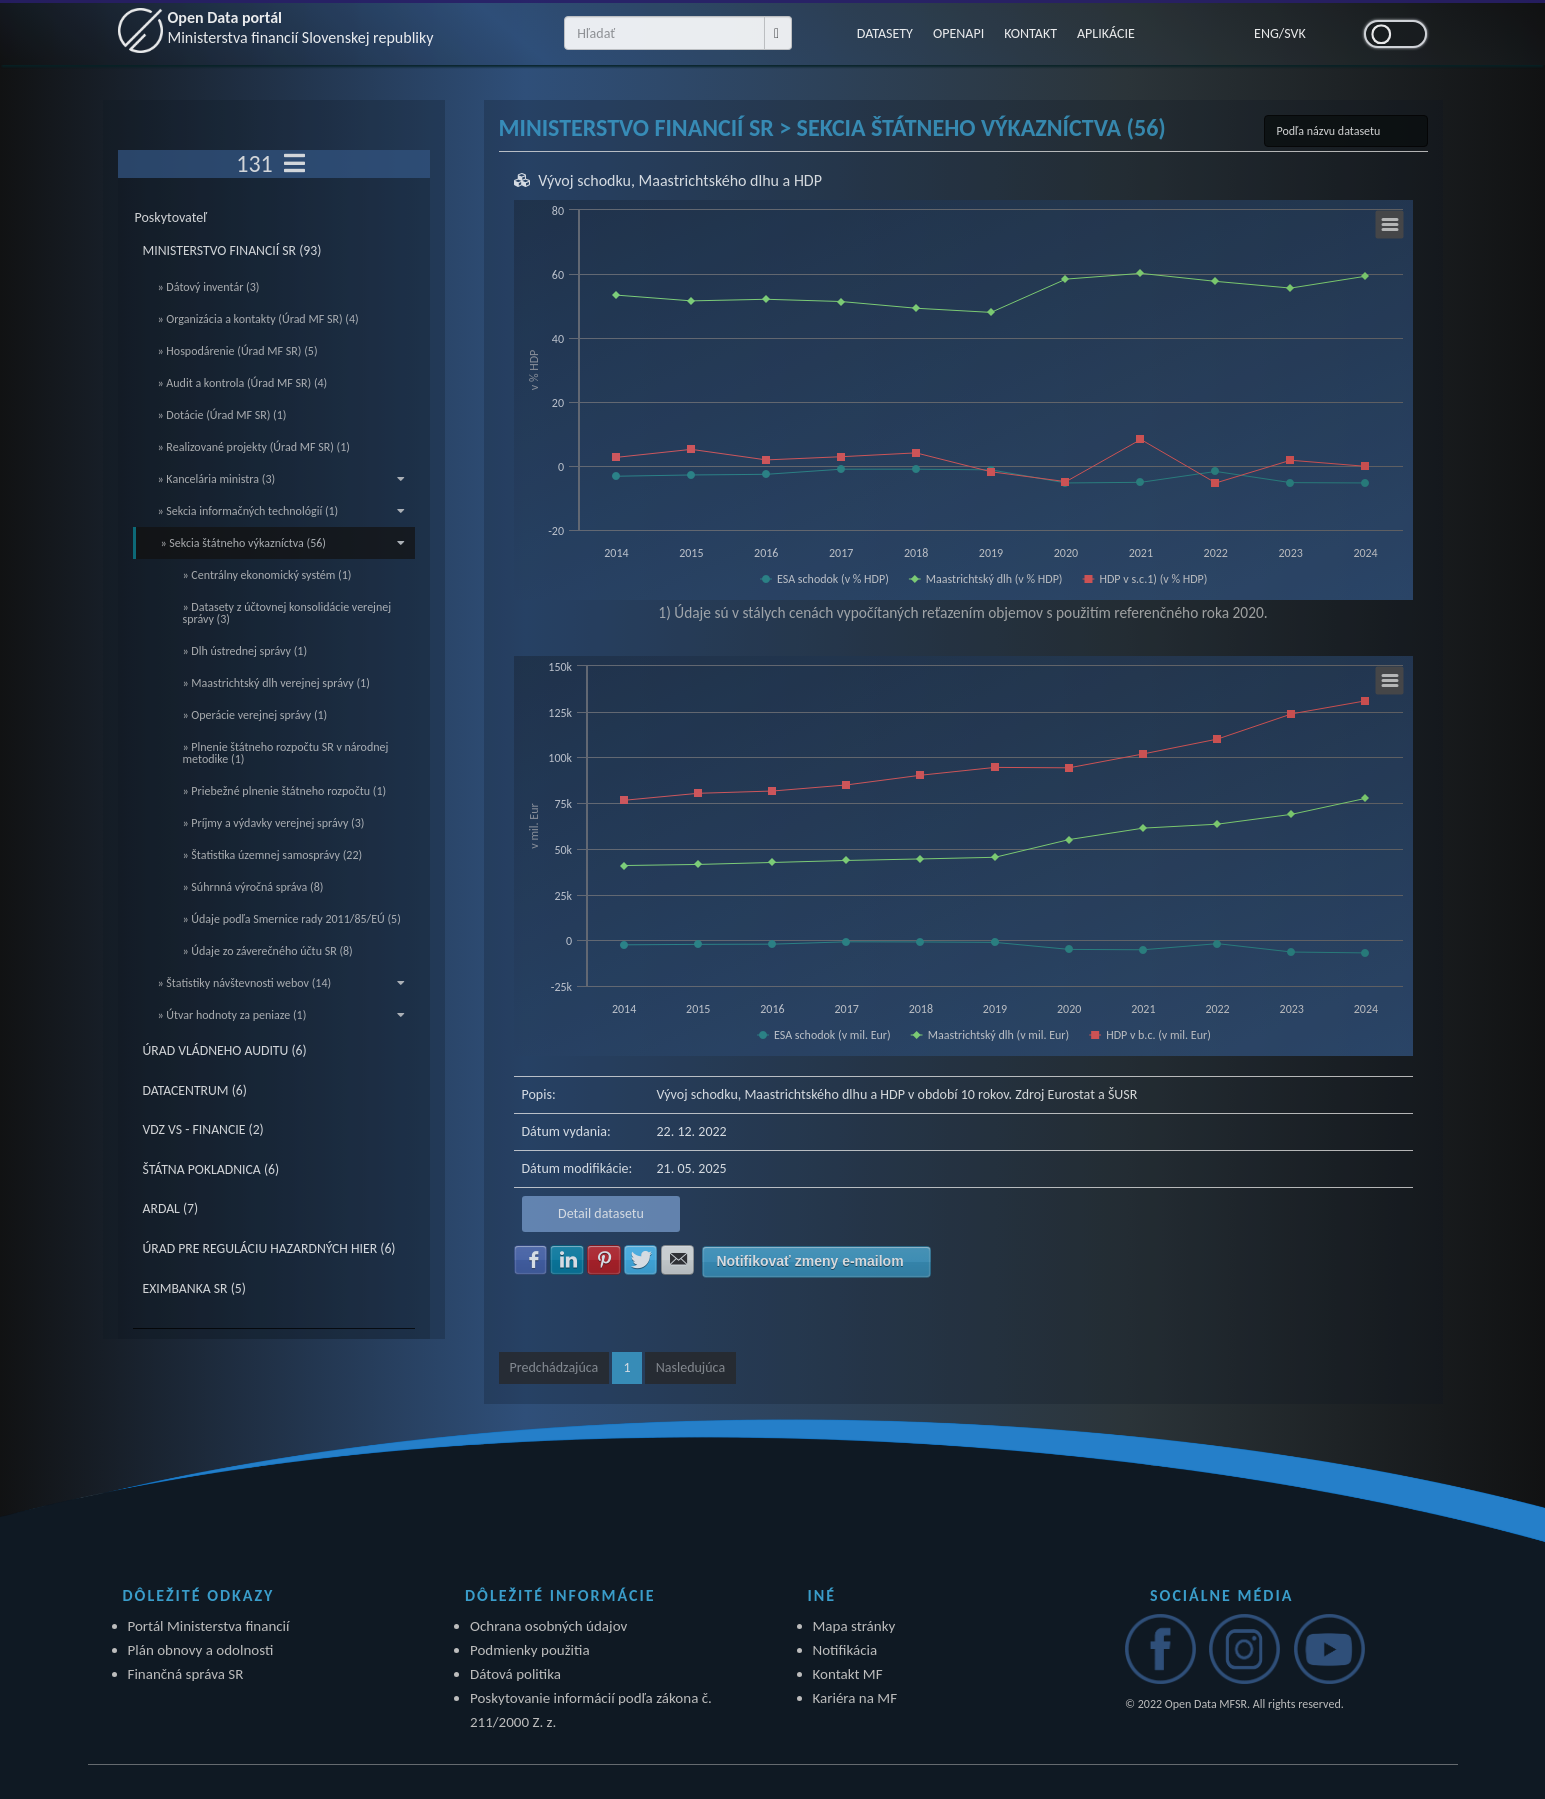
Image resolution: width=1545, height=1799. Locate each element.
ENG (1266, 33)
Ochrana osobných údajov (548, 1626)
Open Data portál (301, 27)
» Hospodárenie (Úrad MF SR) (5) (238, 351)
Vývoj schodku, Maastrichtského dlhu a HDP (680, 180)
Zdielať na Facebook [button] (531, 1260)
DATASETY (885, 33)
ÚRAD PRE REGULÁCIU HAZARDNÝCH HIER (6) (269, 1248)
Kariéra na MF (855, 1698)
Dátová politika (515, 1674)
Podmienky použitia (530, 1650)
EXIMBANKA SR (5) (194, 1288)
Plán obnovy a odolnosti (201, 1650)
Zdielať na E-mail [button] (678, 1260)
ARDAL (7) (171, 1208)
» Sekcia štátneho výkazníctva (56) (283, 543)
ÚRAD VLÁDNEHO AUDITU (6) (225, 1050)
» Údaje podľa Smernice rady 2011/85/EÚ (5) (292, 919)
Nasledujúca (690, 1367)
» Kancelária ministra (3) (282, 479)
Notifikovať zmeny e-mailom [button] (809, 1261)
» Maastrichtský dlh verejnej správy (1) (276, 683)
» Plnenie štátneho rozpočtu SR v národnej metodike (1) (286, 753)
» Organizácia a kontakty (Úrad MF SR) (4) (258, 319)
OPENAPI (958, 33)
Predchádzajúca (554, 1367)
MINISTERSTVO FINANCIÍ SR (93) (232, 250)
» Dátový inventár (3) (209, 287)
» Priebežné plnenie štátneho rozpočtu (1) (285, 791)
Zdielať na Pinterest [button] (604, 1260)
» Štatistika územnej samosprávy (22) (273, 855)
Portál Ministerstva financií (209, 1626)
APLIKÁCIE (1106, 33)
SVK (1295, 33)
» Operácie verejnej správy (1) (255, 715)
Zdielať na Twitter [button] (641, 1260)
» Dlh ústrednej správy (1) (245, 651)
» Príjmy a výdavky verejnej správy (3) (274, 823)
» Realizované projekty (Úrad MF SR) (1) (254, 447)
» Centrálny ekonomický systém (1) (267, 575)
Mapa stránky (854, 1626)
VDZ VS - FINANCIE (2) (203, 1129)
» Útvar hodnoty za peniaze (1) (282, 1015)
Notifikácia (845, 1650)
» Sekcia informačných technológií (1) (282, 511)
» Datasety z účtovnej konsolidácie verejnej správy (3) (287, 613)
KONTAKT (1030, 33)
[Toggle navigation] (294, 164)
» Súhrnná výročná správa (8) (253, 887)
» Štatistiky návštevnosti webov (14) (282, 983)
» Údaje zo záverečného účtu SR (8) (268, 951)
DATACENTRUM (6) (195, 1090)
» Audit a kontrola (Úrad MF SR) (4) (243, 383)
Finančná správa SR (186, 1674)
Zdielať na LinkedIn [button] (567, 1260)
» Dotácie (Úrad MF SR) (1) (222, 415)
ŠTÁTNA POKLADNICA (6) (211, 1169)
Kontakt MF (848, 1674)
